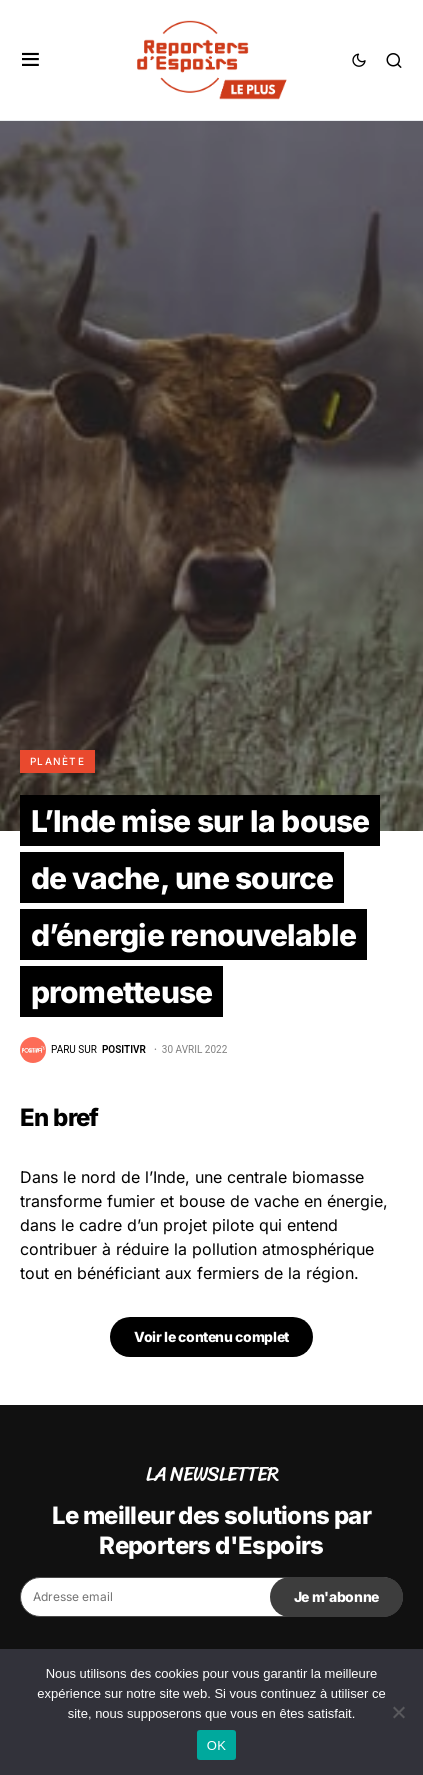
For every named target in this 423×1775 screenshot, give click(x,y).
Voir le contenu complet (211, 1336)
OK (216, 1745)
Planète (57, 761)
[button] (30, 60)
